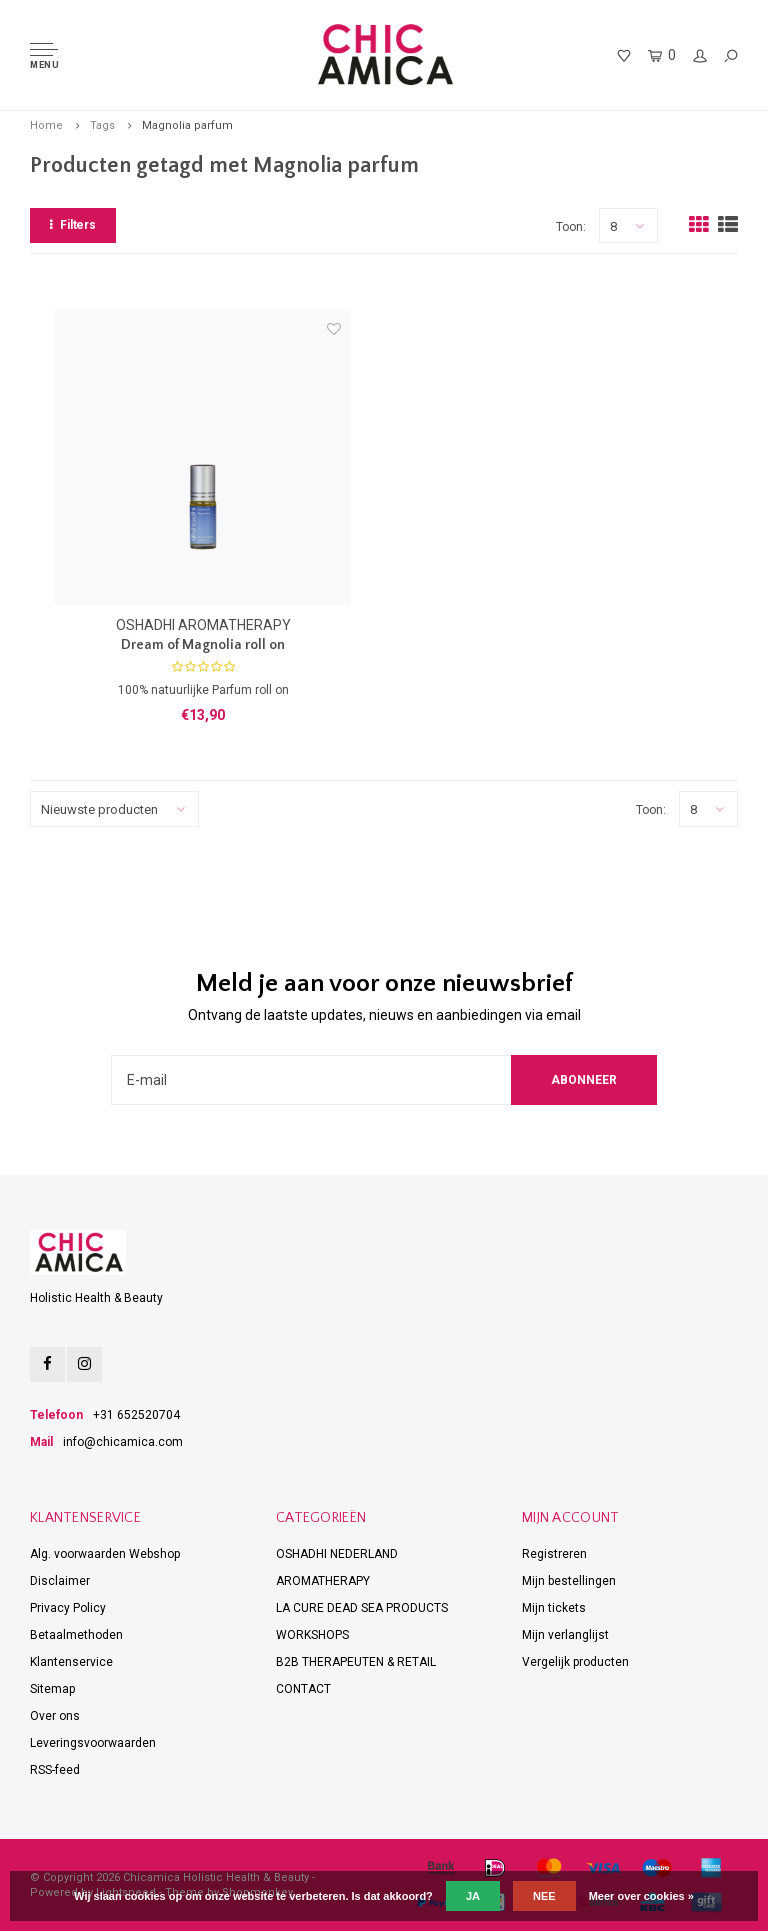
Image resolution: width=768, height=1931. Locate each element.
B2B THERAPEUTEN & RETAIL (356, 1662)
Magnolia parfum (187, 125)
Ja (473, 1896)
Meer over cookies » (641, 1896)
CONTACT (303, 1689)
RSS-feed (55, 1770)
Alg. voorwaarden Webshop (105, 1554)
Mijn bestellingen (569, 1581)
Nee (544, 1896)
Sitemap (52, 1689)
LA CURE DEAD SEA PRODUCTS (362, 1608)
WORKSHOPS (312, 1635)
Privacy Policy (68, 1608)
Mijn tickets (554, 1608)
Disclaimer (60, 1581)
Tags (102, 125)
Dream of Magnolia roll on (203, 645)
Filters (73, 225)
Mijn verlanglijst (565, 1635)
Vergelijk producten (575, 1662)
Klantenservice (71, 1662)
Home (46, 125)
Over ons (55, 1716)
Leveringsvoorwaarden (93, 1743)
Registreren (554, 1554)
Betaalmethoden (76, 1635)
